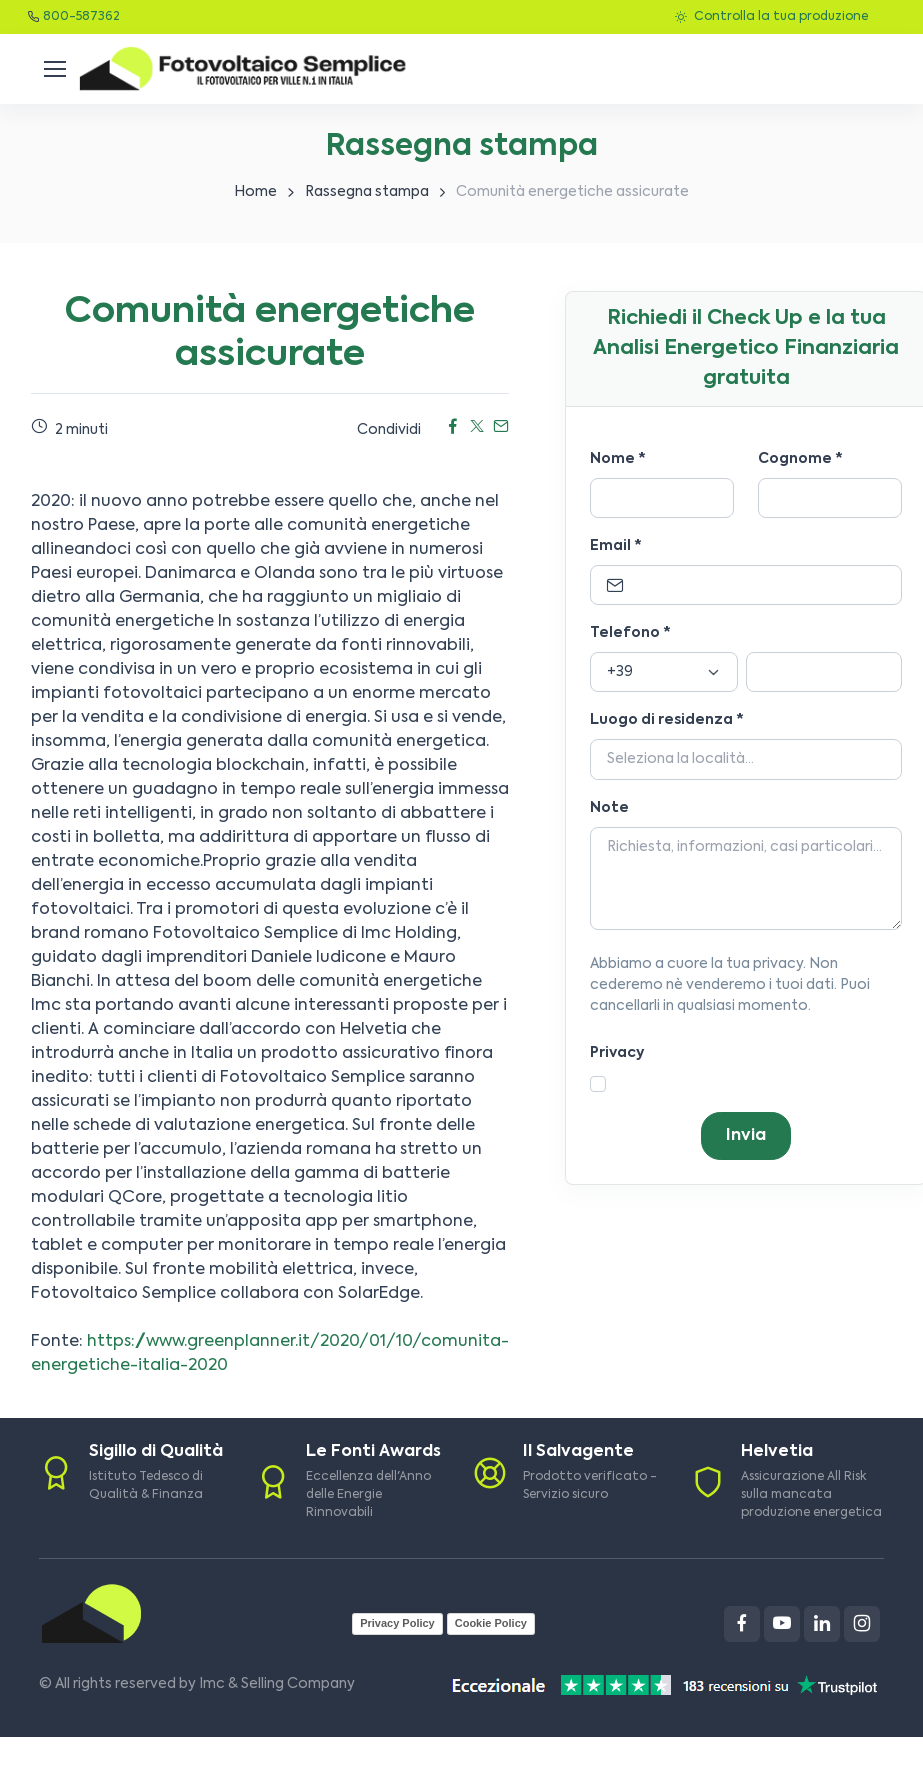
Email (616, 546)
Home (255, 192)
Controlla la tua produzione (771, 17)
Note (609, 808)
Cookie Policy (491, 1623)
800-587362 (81, 17)
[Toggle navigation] (54, 69)
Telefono (630, 633)
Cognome (800, 459)
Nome (618, 459)
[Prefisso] (664, 672)
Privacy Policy (397, 1623)
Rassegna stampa (367, 192)
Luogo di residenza (667, 720)
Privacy (617, 1053)
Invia (746, 1136)
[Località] (746, 760)
